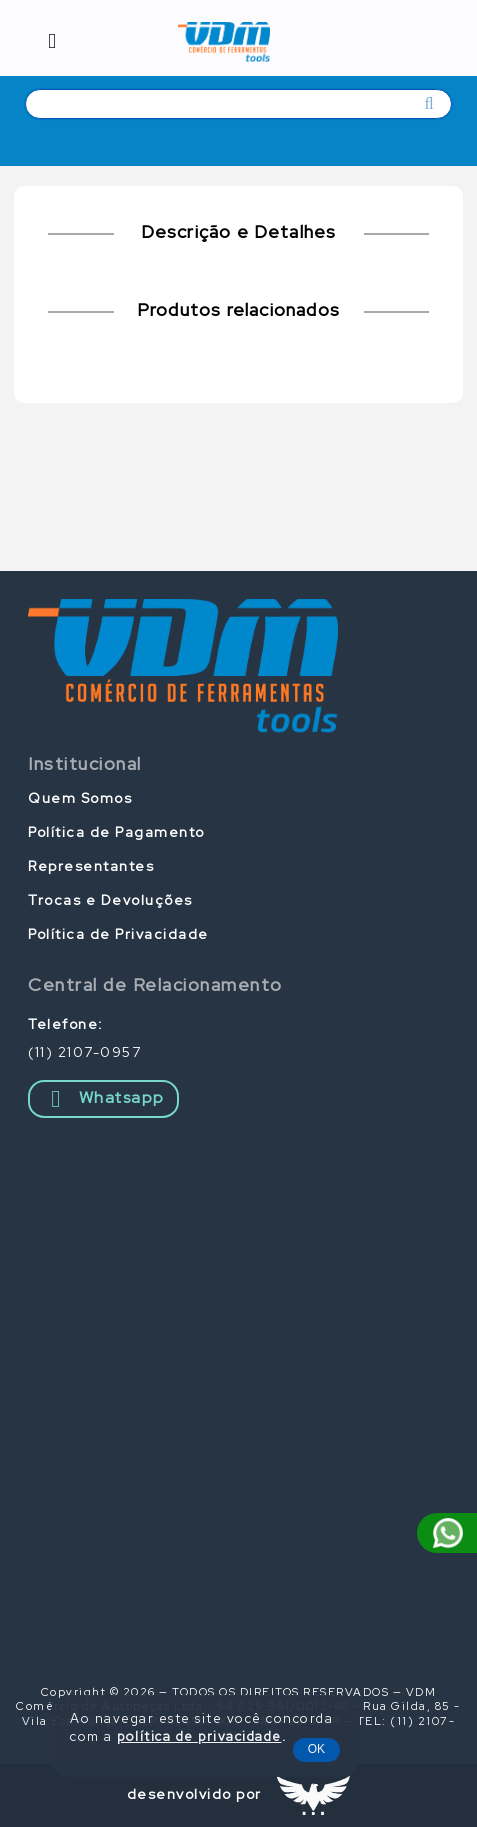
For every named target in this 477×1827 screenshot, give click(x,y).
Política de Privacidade (118, 934)
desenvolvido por (194, 1794)
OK (316, 1749)
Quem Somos (80, 798)
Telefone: (66, 1024)
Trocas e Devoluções (110, 900)
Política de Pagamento (116, 832)
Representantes (91, 866)
